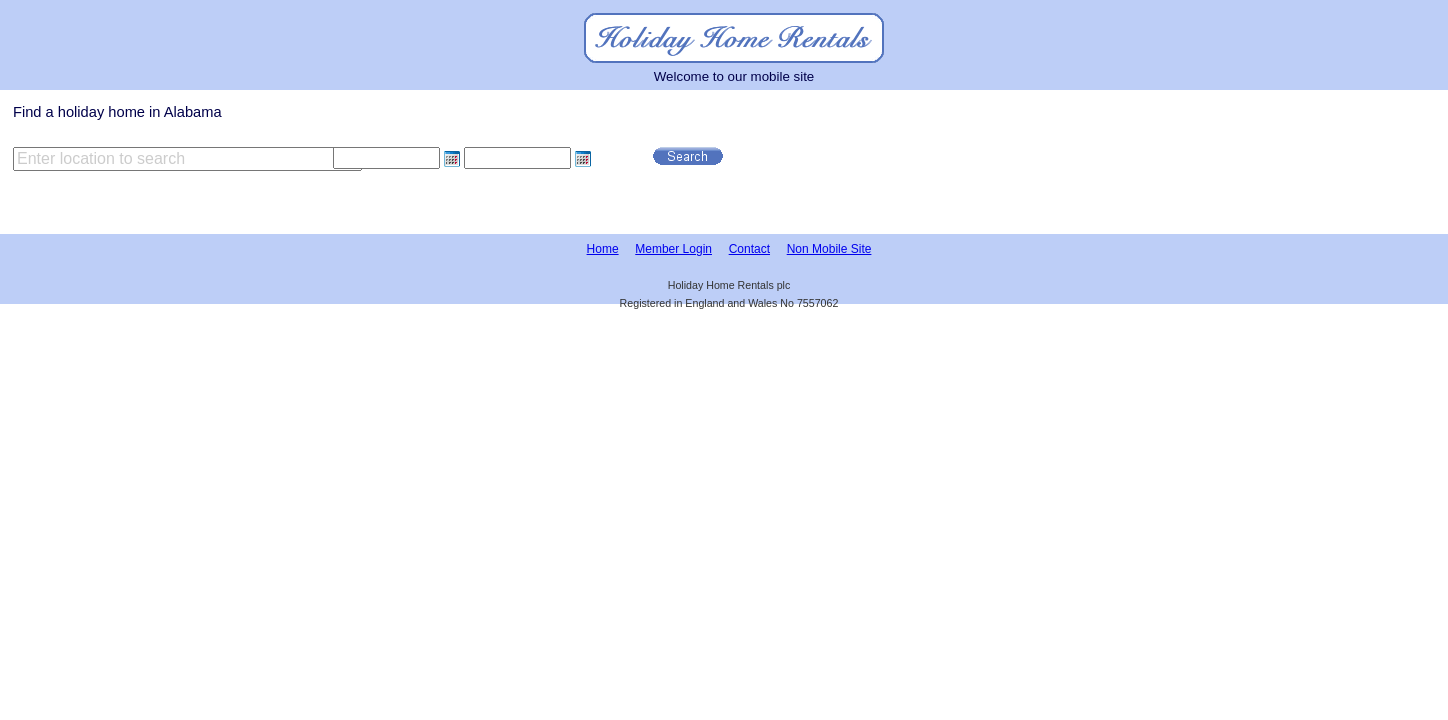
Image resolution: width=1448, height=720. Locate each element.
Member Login (673, 249)
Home (603, 249)
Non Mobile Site (829, 249)
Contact (749, 249)
